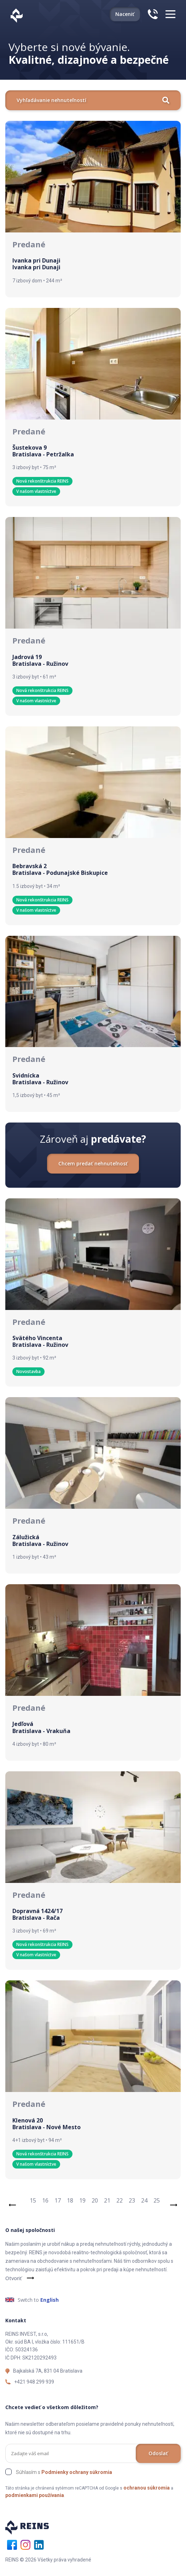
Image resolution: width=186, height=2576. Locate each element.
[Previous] (12, 2204)
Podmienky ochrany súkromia (76, 2472)
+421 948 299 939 (34, 2382)
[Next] (173, 2204)
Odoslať (158, 2453)
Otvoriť (13, 2278)
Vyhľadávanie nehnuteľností (93, 100)
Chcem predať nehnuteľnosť (93, 1163)
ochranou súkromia (146, 2488)
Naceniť (124, 14)
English (49, 2299)
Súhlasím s (64, 2472)
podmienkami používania (34, 2495)
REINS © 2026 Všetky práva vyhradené (48, 2560)
